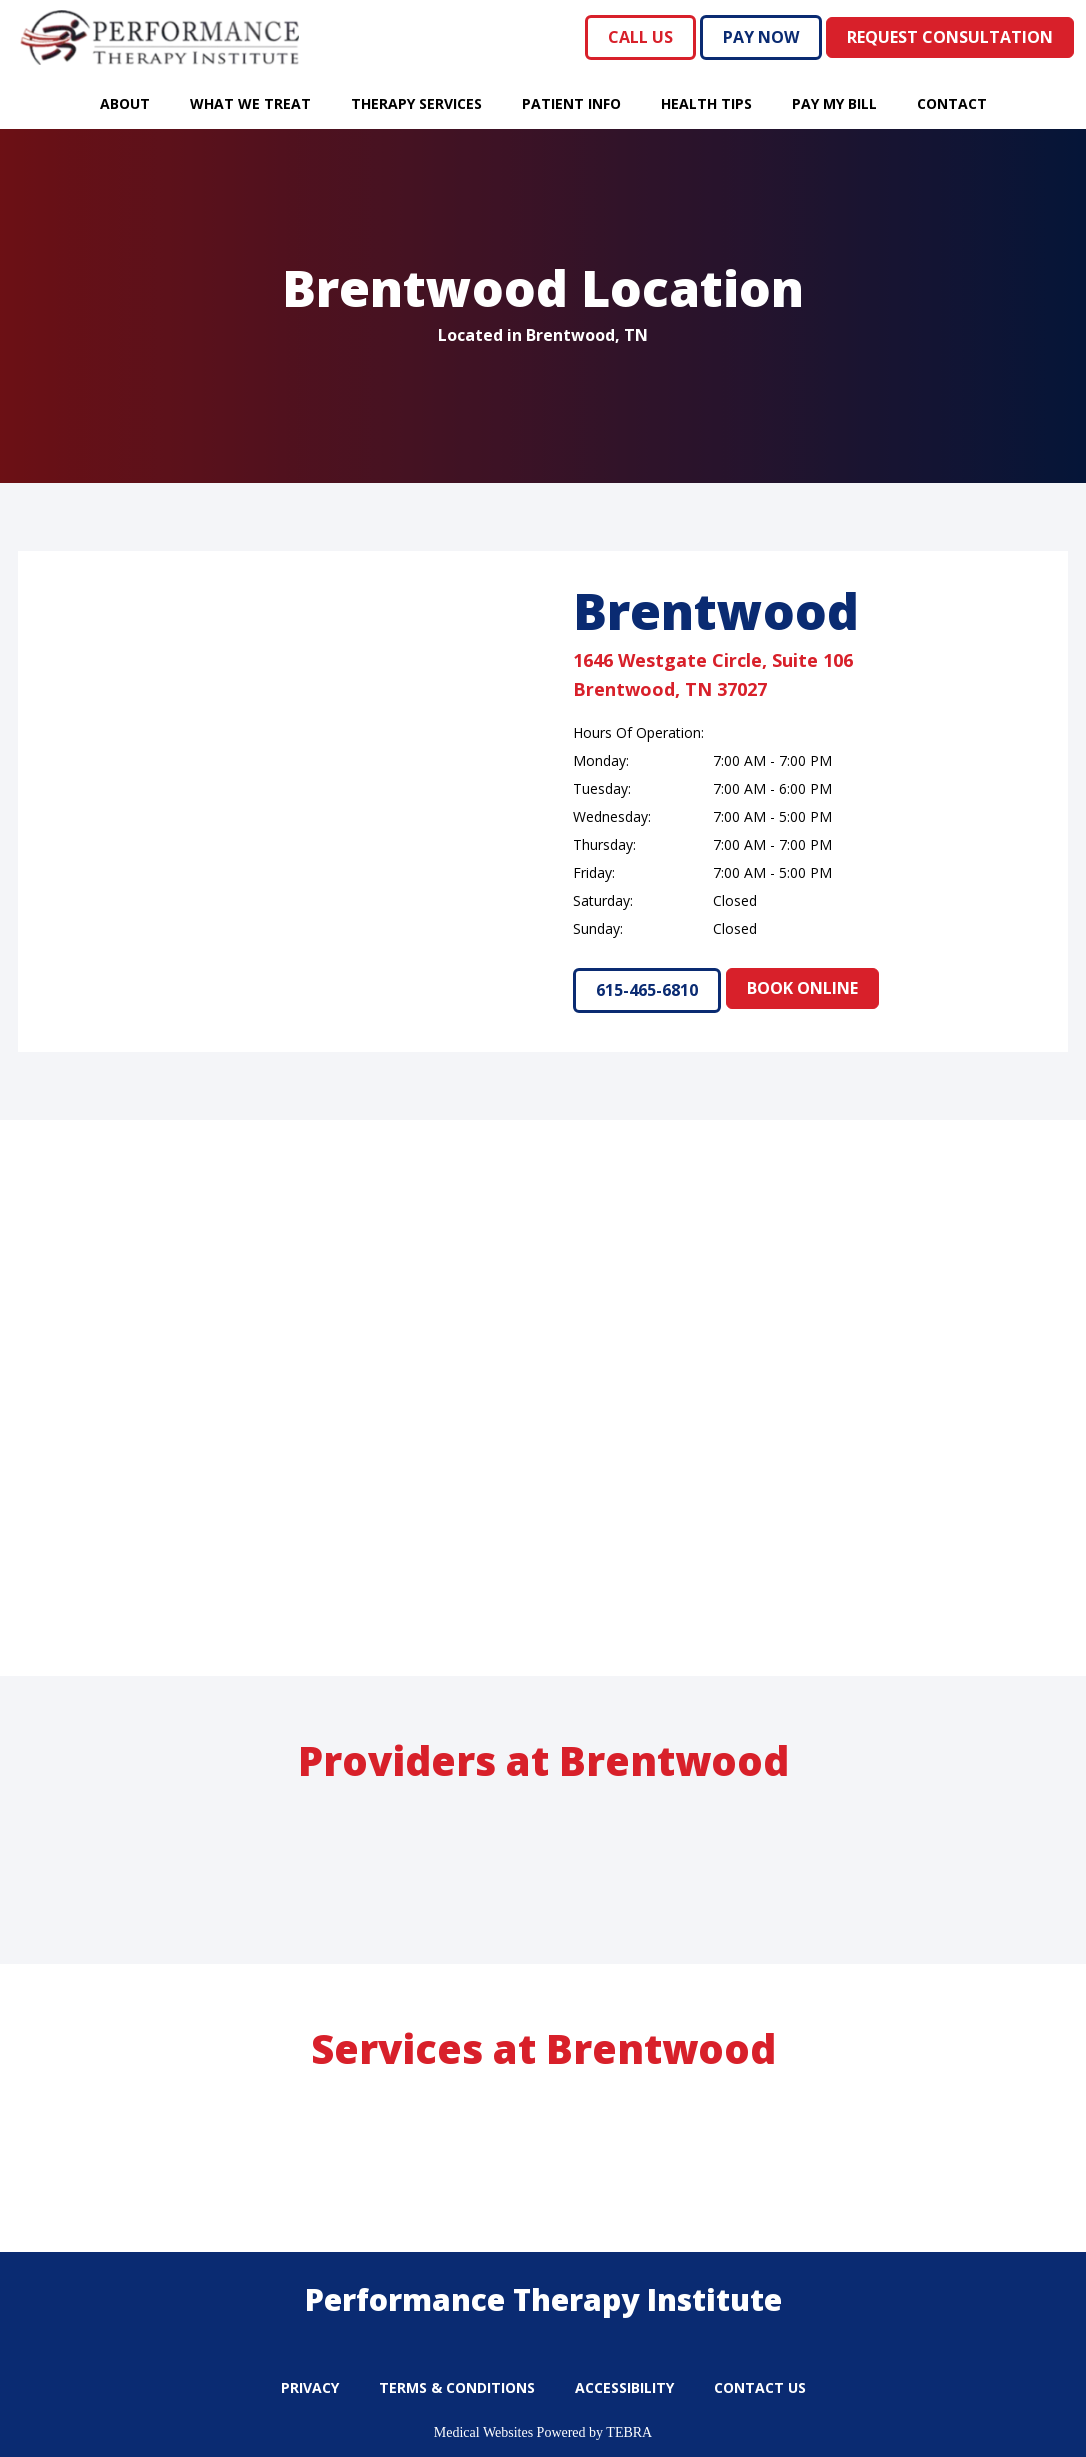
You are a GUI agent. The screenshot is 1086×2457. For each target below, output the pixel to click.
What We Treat (250, 103)
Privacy (310, 2387)
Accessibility (624, 2387)
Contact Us (760, 2387)
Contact (952, 103)
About (125, 103)
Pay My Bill (834, 103)
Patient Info (571, 103)
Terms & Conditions (457, 2387)
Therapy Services (416, 103)
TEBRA (629, 2432)
